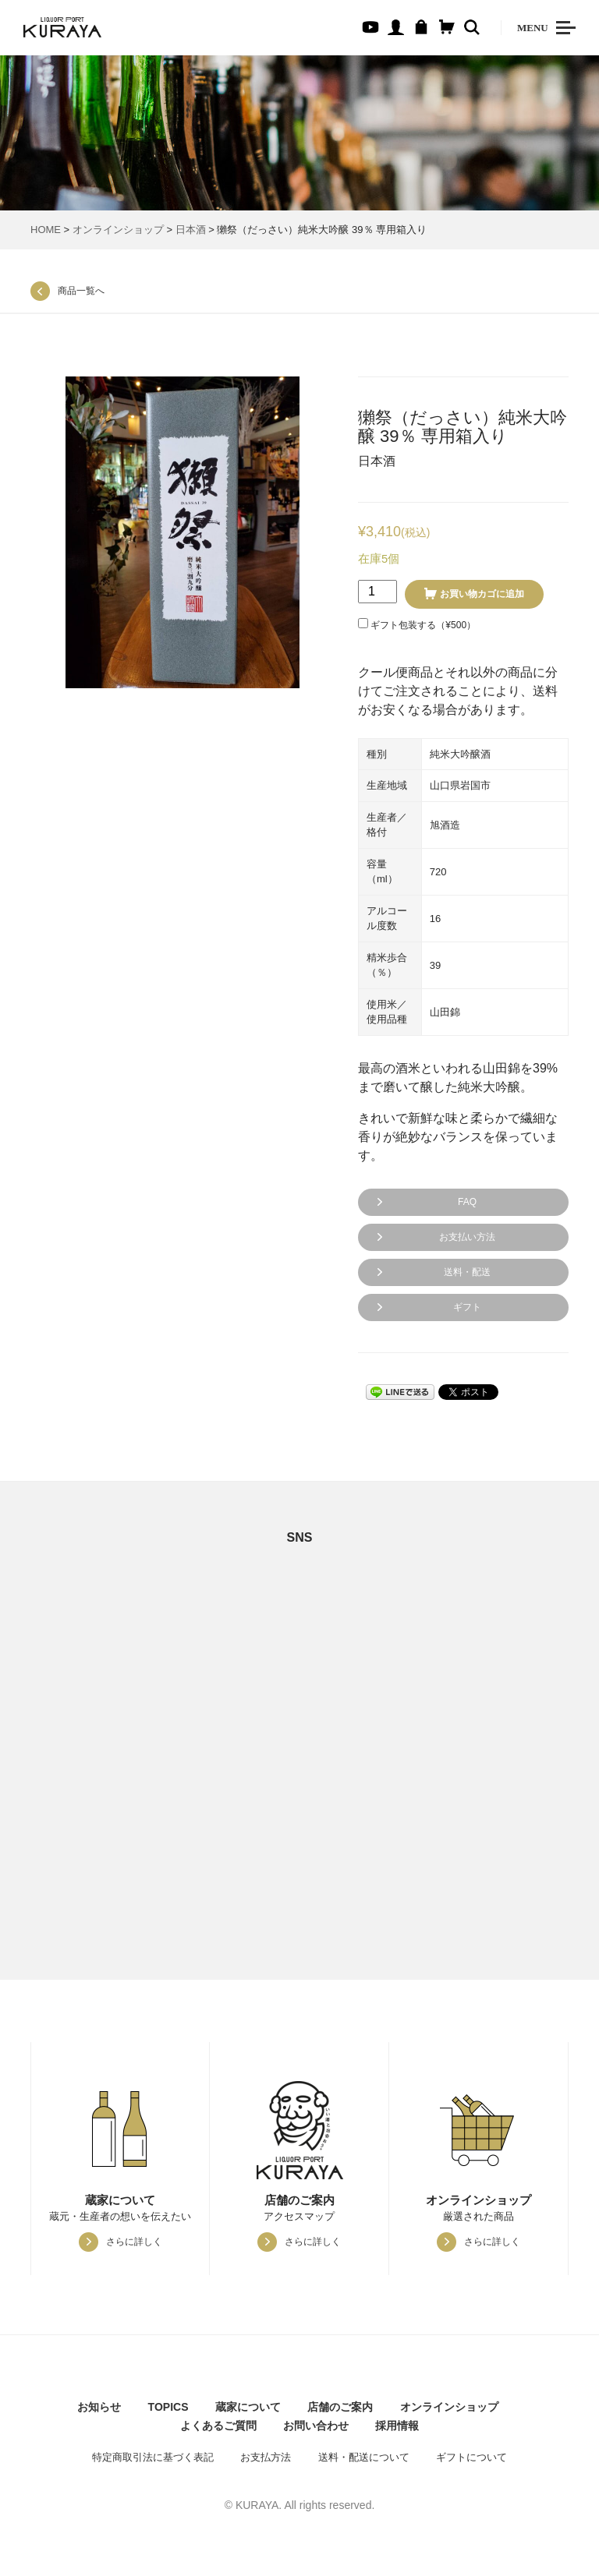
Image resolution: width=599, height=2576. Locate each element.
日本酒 (190, 229)
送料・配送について (363, 2457)
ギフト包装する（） (417, 624)
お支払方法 (265, 2457)
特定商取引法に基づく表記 (153, 2457)
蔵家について (248, 2407)
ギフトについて (471, 2457)
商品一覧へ (81, 290)
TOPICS (168, 2407)
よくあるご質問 (218, 2425)
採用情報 (397, 2425)
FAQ (467, 1201)
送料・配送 (467, 1272)
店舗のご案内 (340, 2407)
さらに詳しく (134, 2241)
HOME (45, 229)
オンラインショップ (118, 229)
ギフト (467, 1307)
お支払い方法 (467, 1236)
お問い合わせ (316, 2425)
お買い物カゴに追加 (482, 593)
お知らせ (99, 2407)
